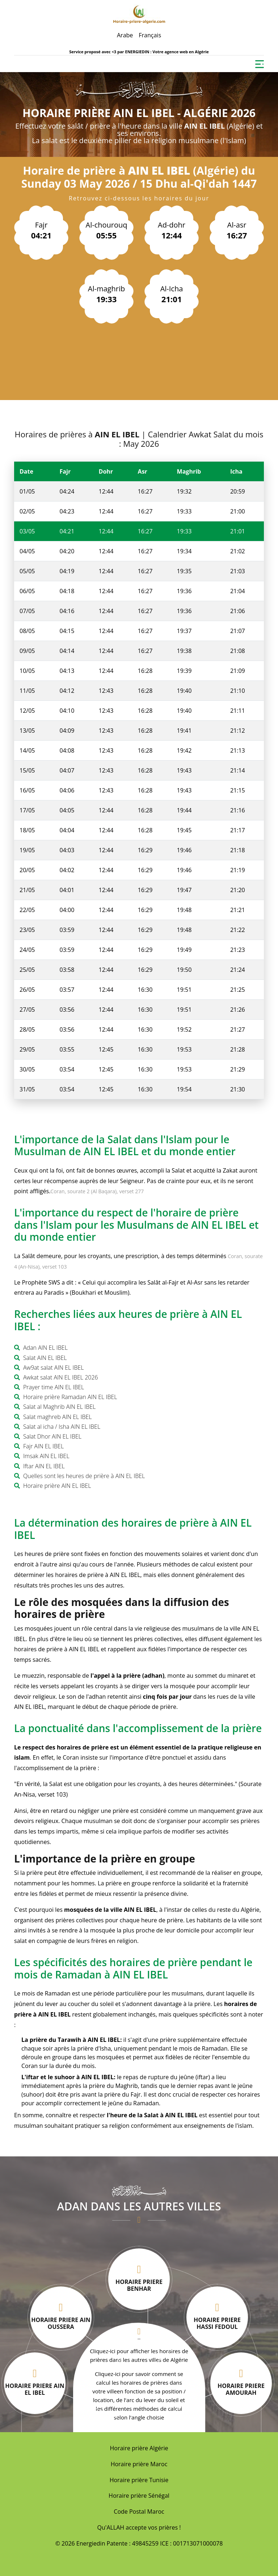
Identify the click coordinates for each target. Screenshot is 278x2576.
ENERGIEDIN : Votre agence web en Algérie (166, 51)
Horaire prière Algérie (139, 2448)
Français (150, 35)
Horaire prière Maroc (139, 2464)
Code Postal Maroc (139, 2511)
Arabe (125, 35)
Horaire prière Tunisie (139, 2480)
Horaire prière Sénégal (139, 2496)
